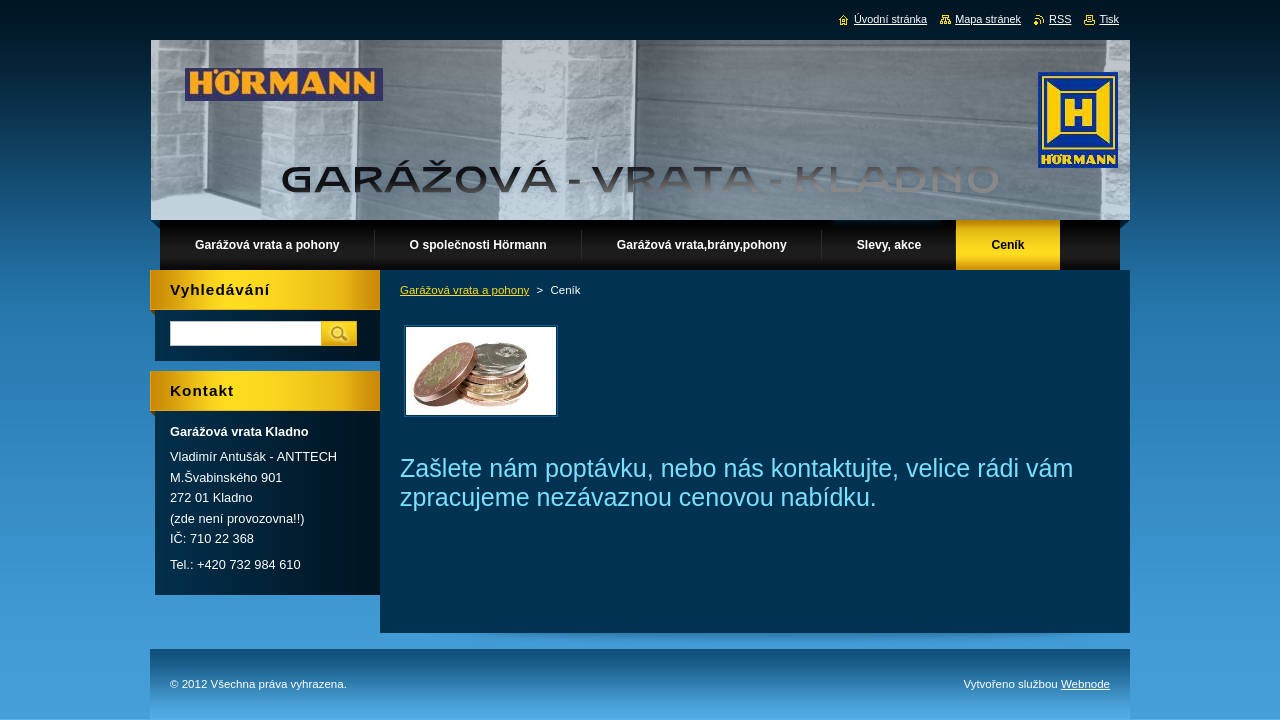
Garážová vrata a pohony (464, 290)
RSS (1060, 19)
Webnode (1085, 684)
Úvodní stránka (890, 19)
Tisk (1109, 19)
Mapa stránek (988, 19)
